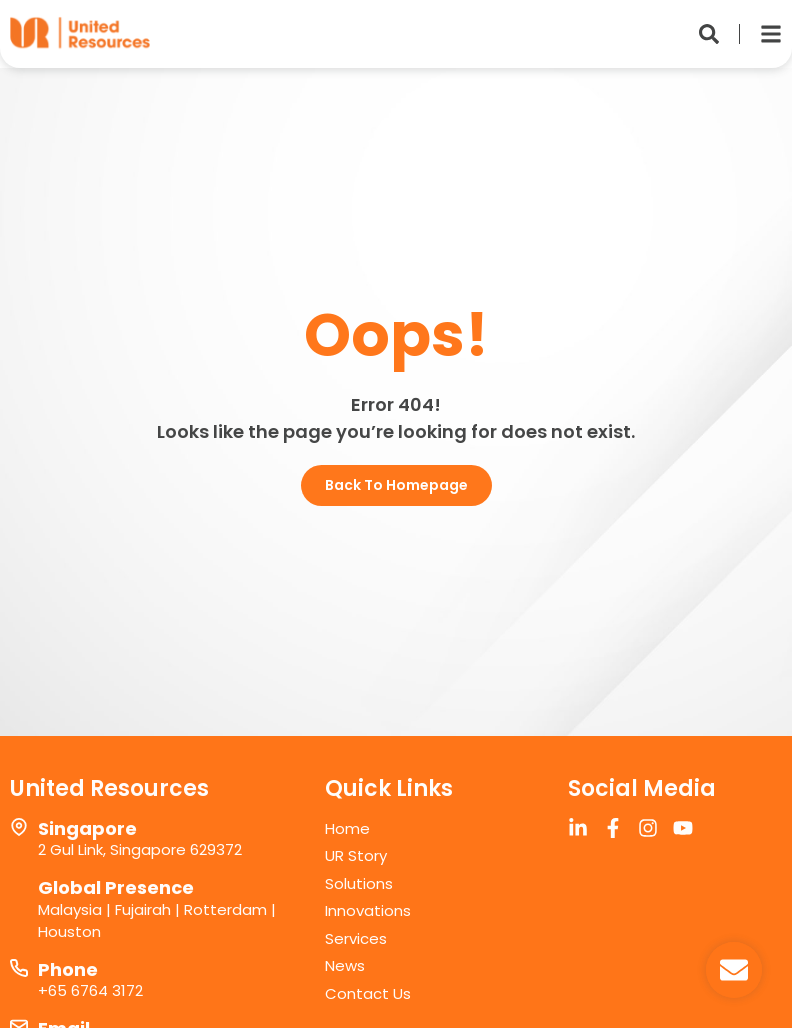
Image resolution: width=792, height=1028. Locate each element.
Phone (68, 969)
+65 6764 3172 (90, 990)
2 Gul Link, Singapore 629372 (140, 849)
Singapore (87, 828)
